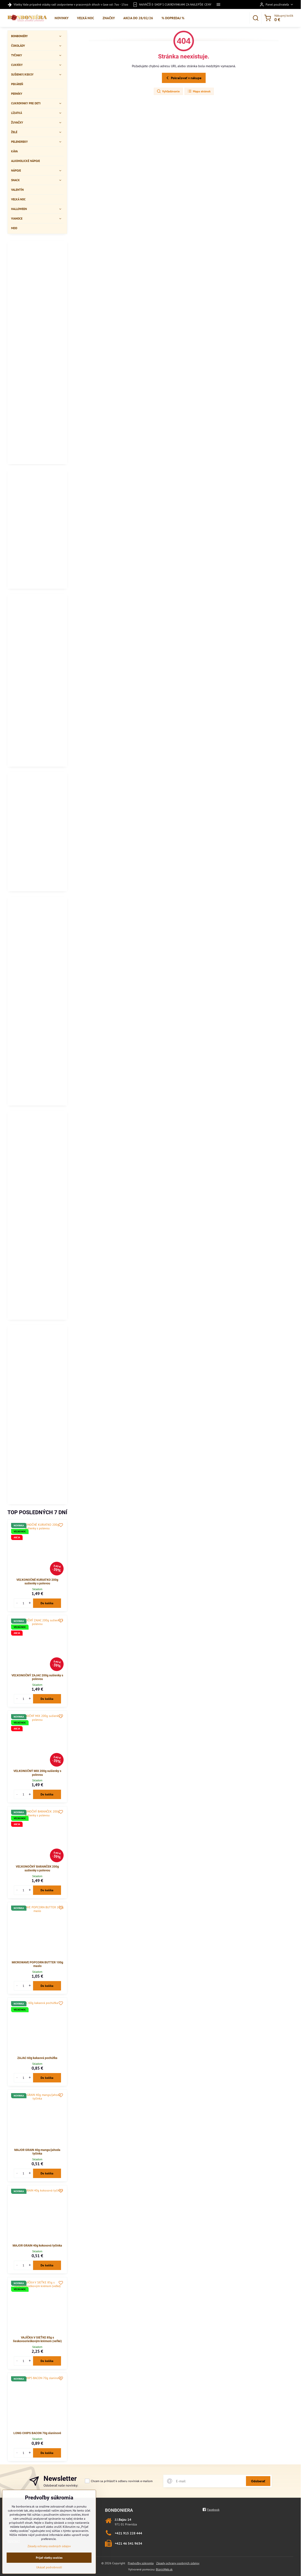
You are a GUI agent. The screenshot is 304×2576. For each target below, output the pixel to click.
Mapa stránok (199, 91)
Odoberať (258, 2481)
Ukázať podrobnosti (49, 2567)
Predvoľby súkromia (141, 2563)
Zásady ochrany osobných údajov (177, 2563)
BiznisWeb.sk (164, 2569)
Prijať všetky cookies (49, 2558)
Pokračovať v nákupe (183, 77)
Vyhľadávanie (168, 91)
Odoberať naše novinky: (61, 2485)
